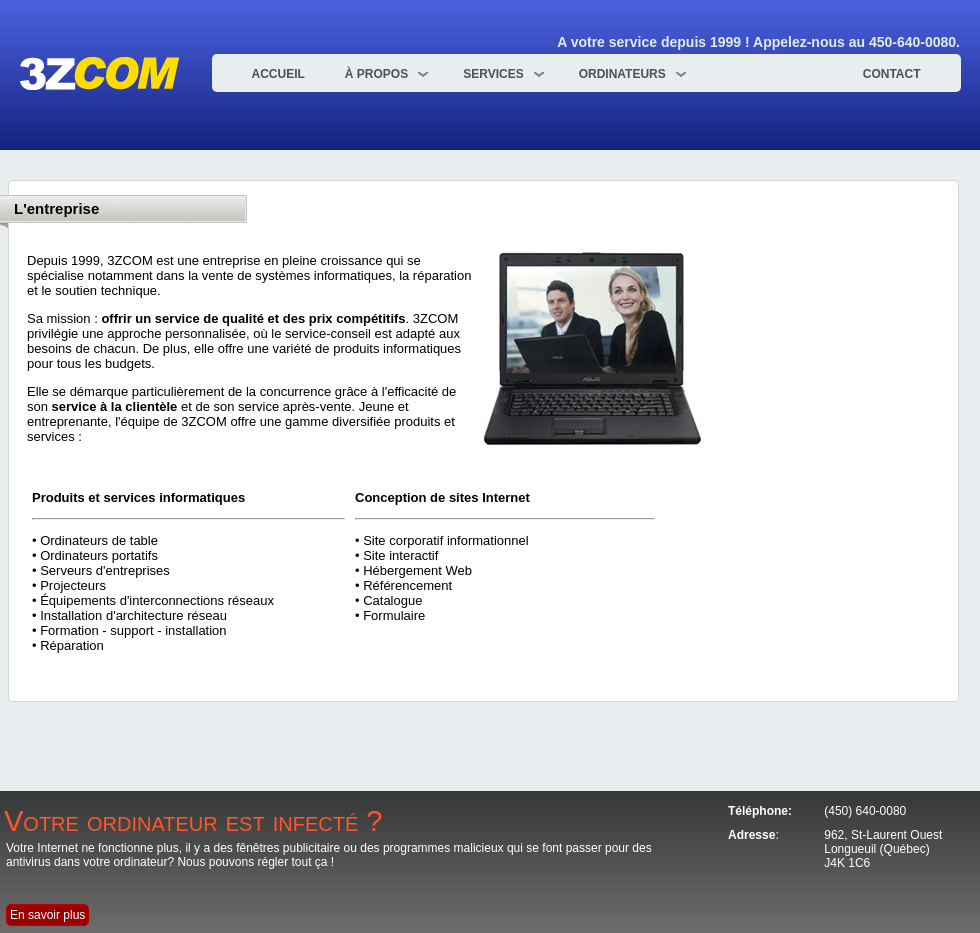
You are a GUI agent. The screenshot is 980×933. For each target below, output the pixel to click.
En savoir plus (47, 915)
